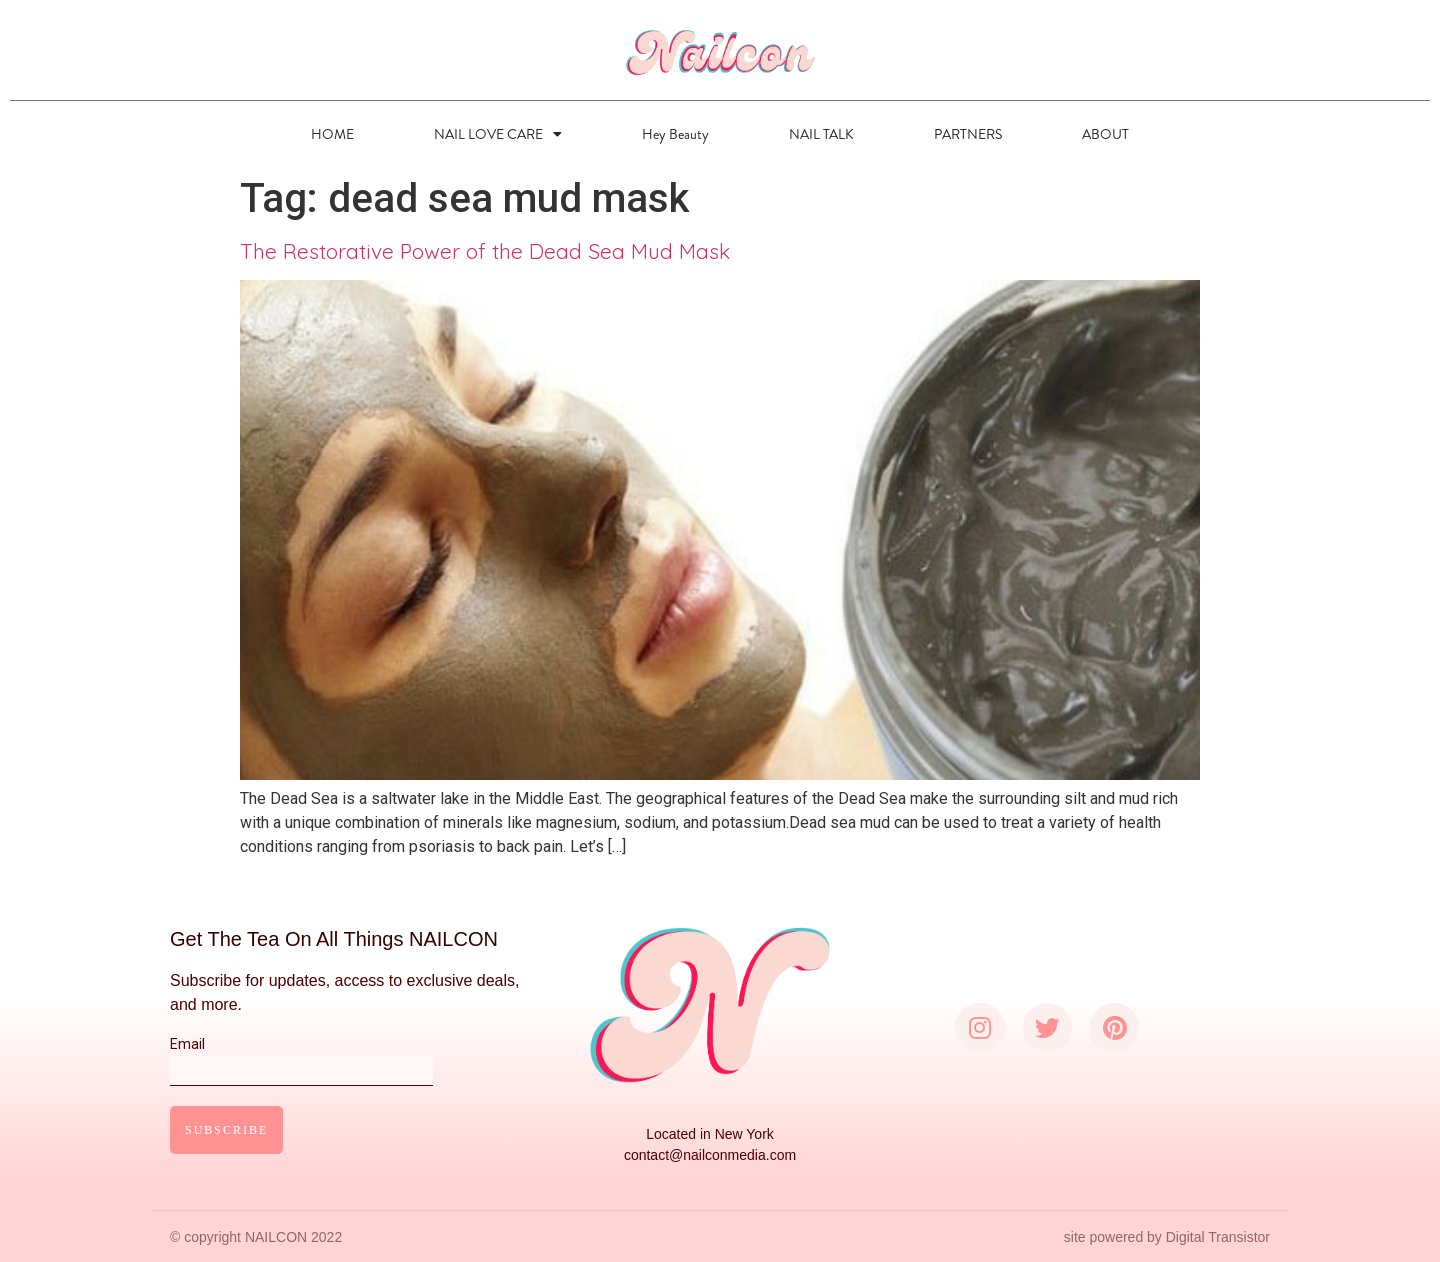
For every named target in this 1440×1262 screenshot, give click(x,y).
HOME (332, 134)
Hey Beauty (675, 134)
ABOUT (1105, 134)
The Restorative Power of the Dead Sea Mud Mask (485, 251)
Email (301, 1057)
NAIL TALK (821, 134)
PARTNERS (968, 134)
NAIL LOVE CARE (498, 134)
